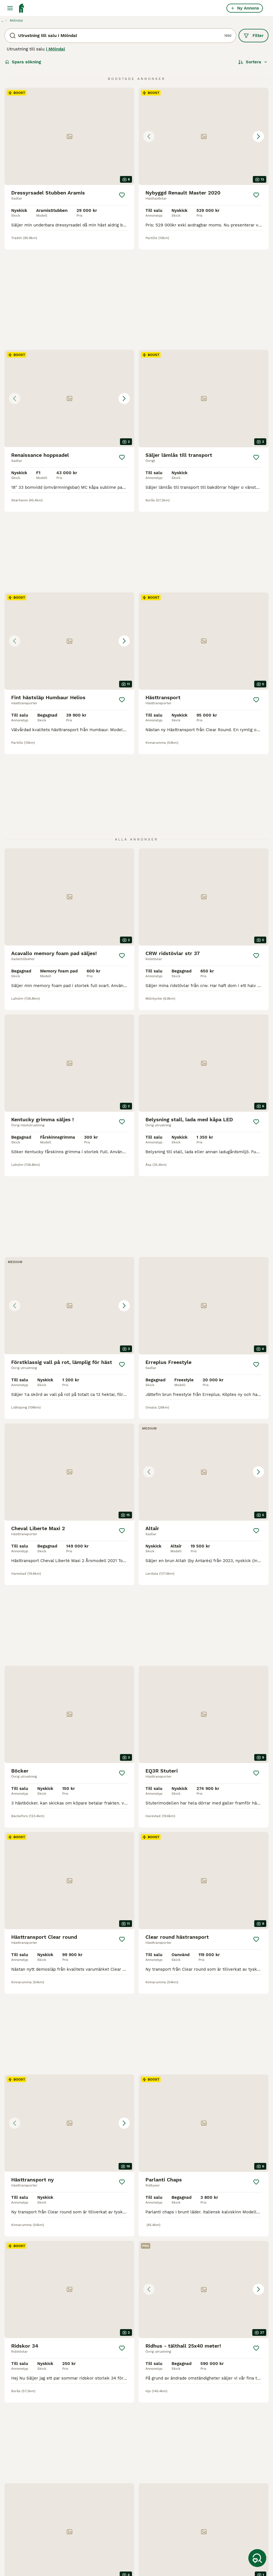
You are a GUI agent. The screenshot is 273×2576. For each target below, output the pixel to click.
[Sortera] (253, 62)
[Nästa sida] (166, 2413)
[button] (204, 136)
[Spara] (122, 195)
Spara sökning (23, 61)
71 (151, 2413)
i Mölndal (55, 49)
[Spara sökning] (257, 2558)
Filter (253, 35)
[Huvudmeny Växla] (10, 8)
